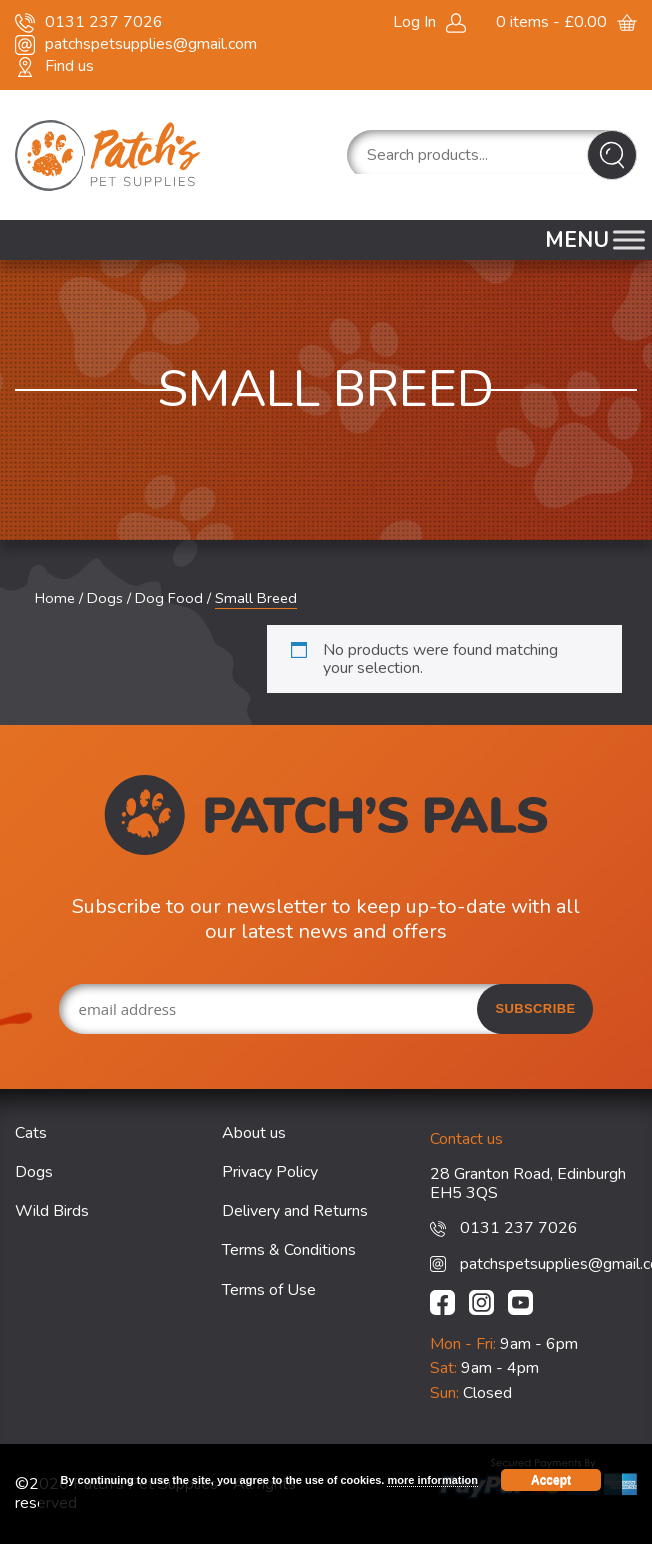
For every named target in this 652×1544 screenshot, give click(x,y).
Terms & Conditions (289, 1250)
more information (432, 1480)
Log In (414, 22)
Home (55, 598)
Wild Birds (52, 1211)
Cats (31, 1133)
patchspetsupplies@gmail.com (151, 44)
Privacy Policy (270, 1172)
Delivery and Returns (295, 1211)
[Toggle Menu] (629, 239)
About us (254, 1133)
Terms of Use (269, 1290)
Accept (551, 1480)
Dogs (105, 598)
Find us (69, 66)
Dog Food (169, 598)
